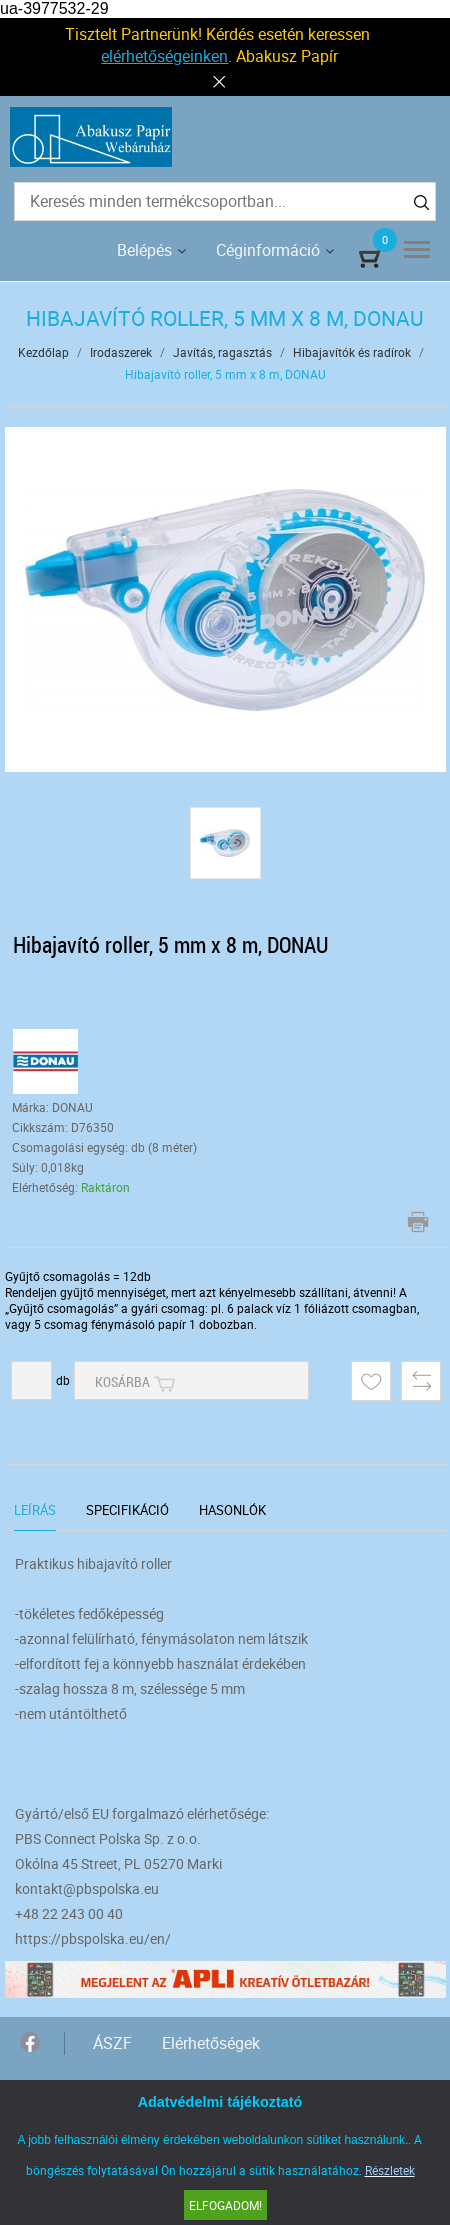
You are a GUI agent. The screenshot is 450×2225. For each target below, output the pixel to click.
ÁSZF (112, 2043)
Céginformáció (268, 250)
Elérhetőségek (211, 2043)
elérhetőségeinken (164, 56)
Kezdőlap (43, 352)
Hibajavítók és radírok (352, 352)
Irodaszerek (121, 352)
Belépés (144, 250)
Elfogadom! (225, 2205)
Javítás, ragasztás (222, 352)
